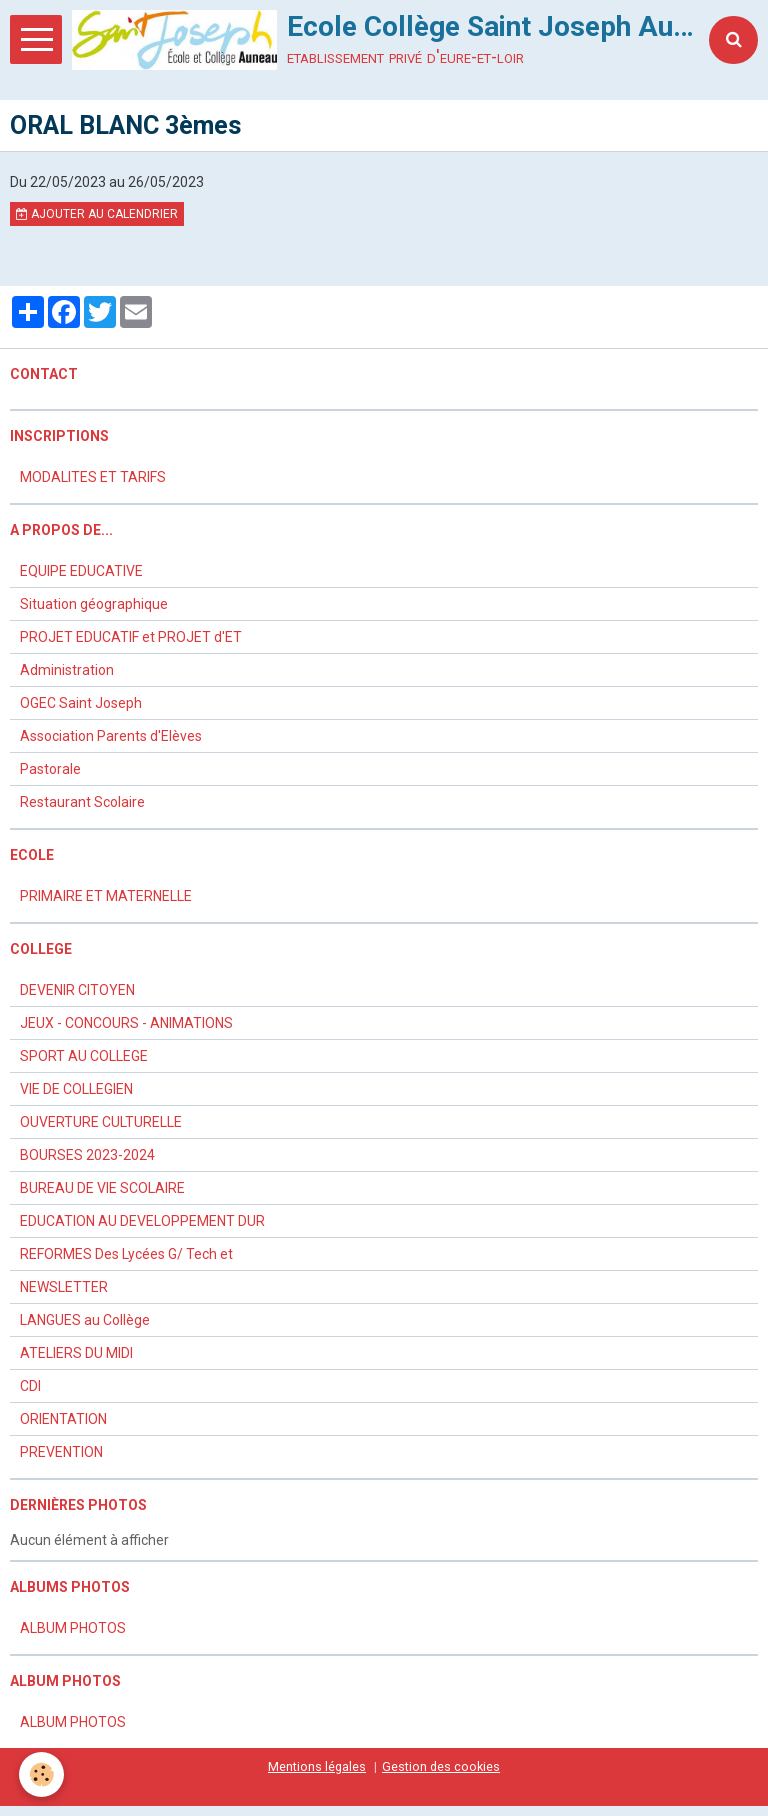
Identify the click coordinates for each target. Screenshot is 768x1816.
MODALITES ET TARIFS (93, 477)
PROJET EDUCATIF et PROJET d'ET (131, 637)
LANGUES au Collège (85, 1320)
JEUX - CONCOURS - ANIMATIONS (126, 1023)
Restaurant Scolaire (82, 802)
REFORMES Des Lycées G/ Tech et (126, 1254)
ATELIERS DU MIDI (76, 1353)
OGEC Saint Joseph (81, 703)
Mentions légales (317, 1766)
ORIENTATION (63, 1419)
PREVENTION (61, 1452)
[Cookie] (42, 1774)
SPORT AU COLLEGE (84, 1056)
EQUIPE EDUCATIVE (81, 571)
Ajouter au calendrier (97, 214)
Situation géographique (94, 604)
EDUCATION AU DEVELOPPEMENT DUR (142, 1221)
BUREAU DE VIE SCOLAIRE (102, 1188)
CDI (30, 1386)
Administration (67, 670)
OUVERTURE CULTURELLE (101, 1122)
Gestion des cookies (441, 1766)
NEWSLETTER (64, 1287)
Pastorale (50, 769)
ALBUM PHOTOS (73, 1628)
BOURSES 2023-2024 (87, 1155)
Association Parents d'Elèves (111, 736)
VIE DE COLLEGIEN (76, 1089)
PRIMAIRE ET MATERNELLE (106, 896)
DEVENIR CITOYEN (77, 990)
